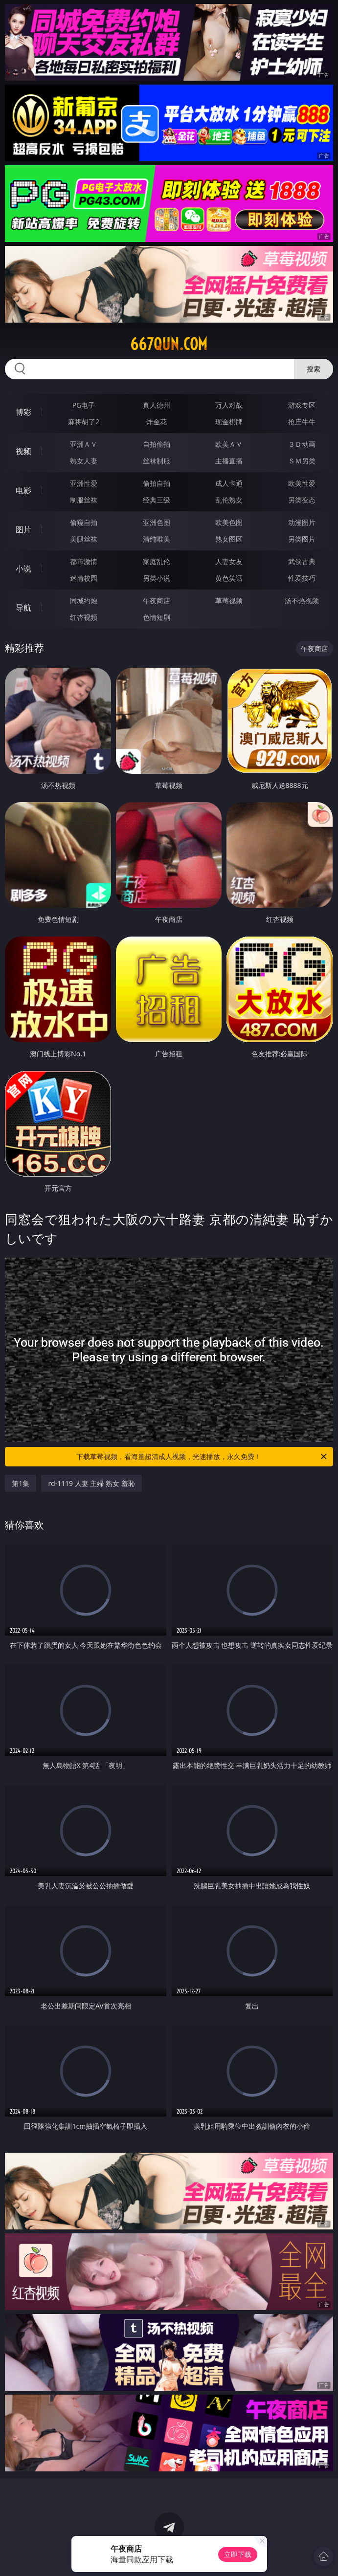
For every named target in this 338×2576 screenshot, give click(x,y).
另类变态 (301, 499)
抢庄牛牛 (301, 421)
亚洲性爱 (83, 483)
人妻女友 (229, 561)
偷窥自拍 (83, 522)
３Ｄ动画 (301, 444)
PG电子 (83, 405)
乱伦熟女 (229, 499)
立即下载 (237, 2554)
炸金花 (156, 421)
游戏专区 (301, 405)
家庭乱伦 (156, 561)
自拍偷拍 (156, 444)
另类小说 (156, 578)
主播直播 (229, 460)
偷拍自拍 (156, 483)
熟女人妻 (83, 460)
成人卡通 (229, 483)
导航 (23, 607)
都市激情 (83, 561)
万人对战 (229, 405)
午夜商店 (156, 600)
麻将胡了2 (83, 421)
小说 (23, 568)
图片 (23, 529)
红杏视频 (83, 617)
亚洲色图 (156, 522)
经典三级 (156, 499)
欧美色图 (229, 522)
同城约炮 (83, 600)
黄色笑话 (229, 578)
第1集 (20, 1483)
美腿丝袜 (83, 539)
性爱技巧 (301, 578)
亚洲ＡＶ (83, 444)
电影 (23, 490)
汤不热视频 (302, 600)
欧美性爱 (301, 483)
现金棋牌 (229, 421)
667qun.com (168, 344)
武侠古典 (301, 561)
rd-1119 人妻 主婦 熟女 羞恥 (91, 1483)
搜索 (313, 368)
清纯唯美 (156, 539)
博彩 (23, 412)
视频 (23, 451)
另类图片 (301, 539)
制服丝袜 (83, 499)
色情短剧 (156, 617)
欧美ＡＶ (229, 444)
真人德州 (156, 405)
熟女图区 (229, 539)
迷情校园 (83, 578)
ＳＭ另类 (301, 460)
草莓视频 (229, 600)
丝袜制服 (156, 460)
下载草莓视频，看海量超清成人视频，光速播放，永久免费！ (202, 1457)
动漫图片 (301, 522)
